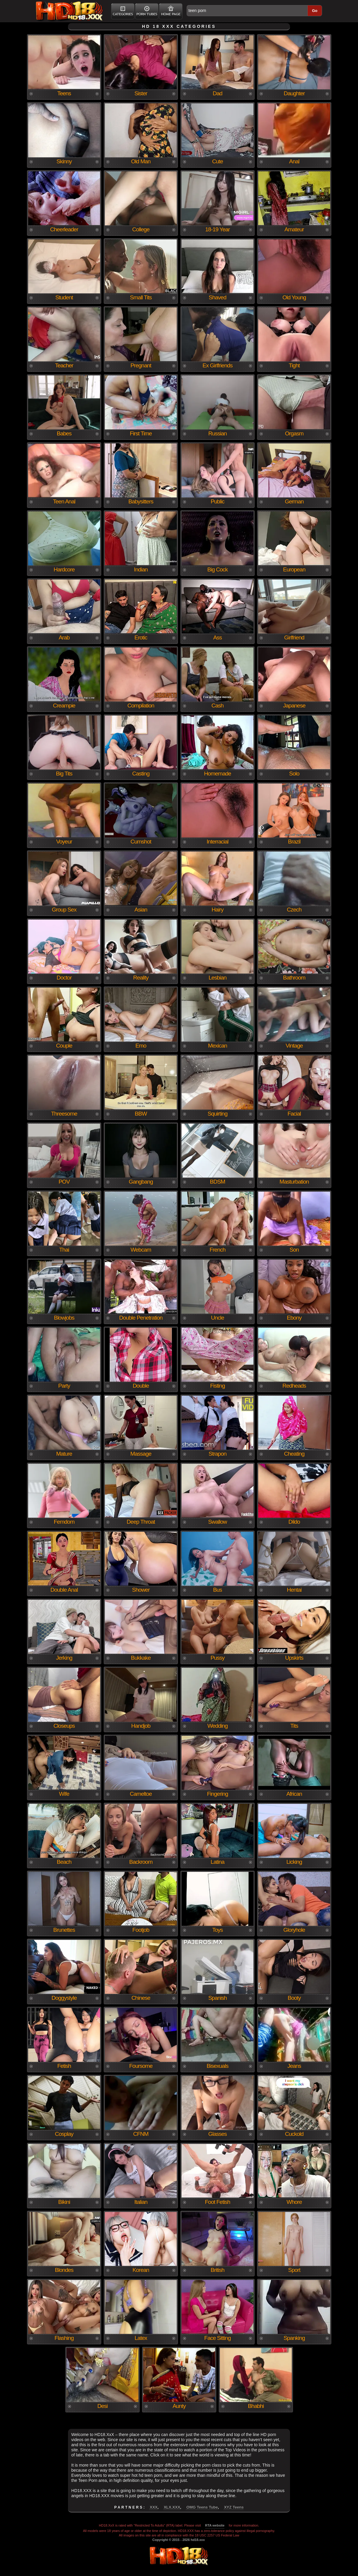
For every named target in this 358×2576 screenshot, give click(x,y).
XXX (154, 2507)
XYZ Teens (234, 2507)
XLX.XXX (172, 2507)
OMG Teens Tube (202, 2507)
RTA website (215, 2525)
